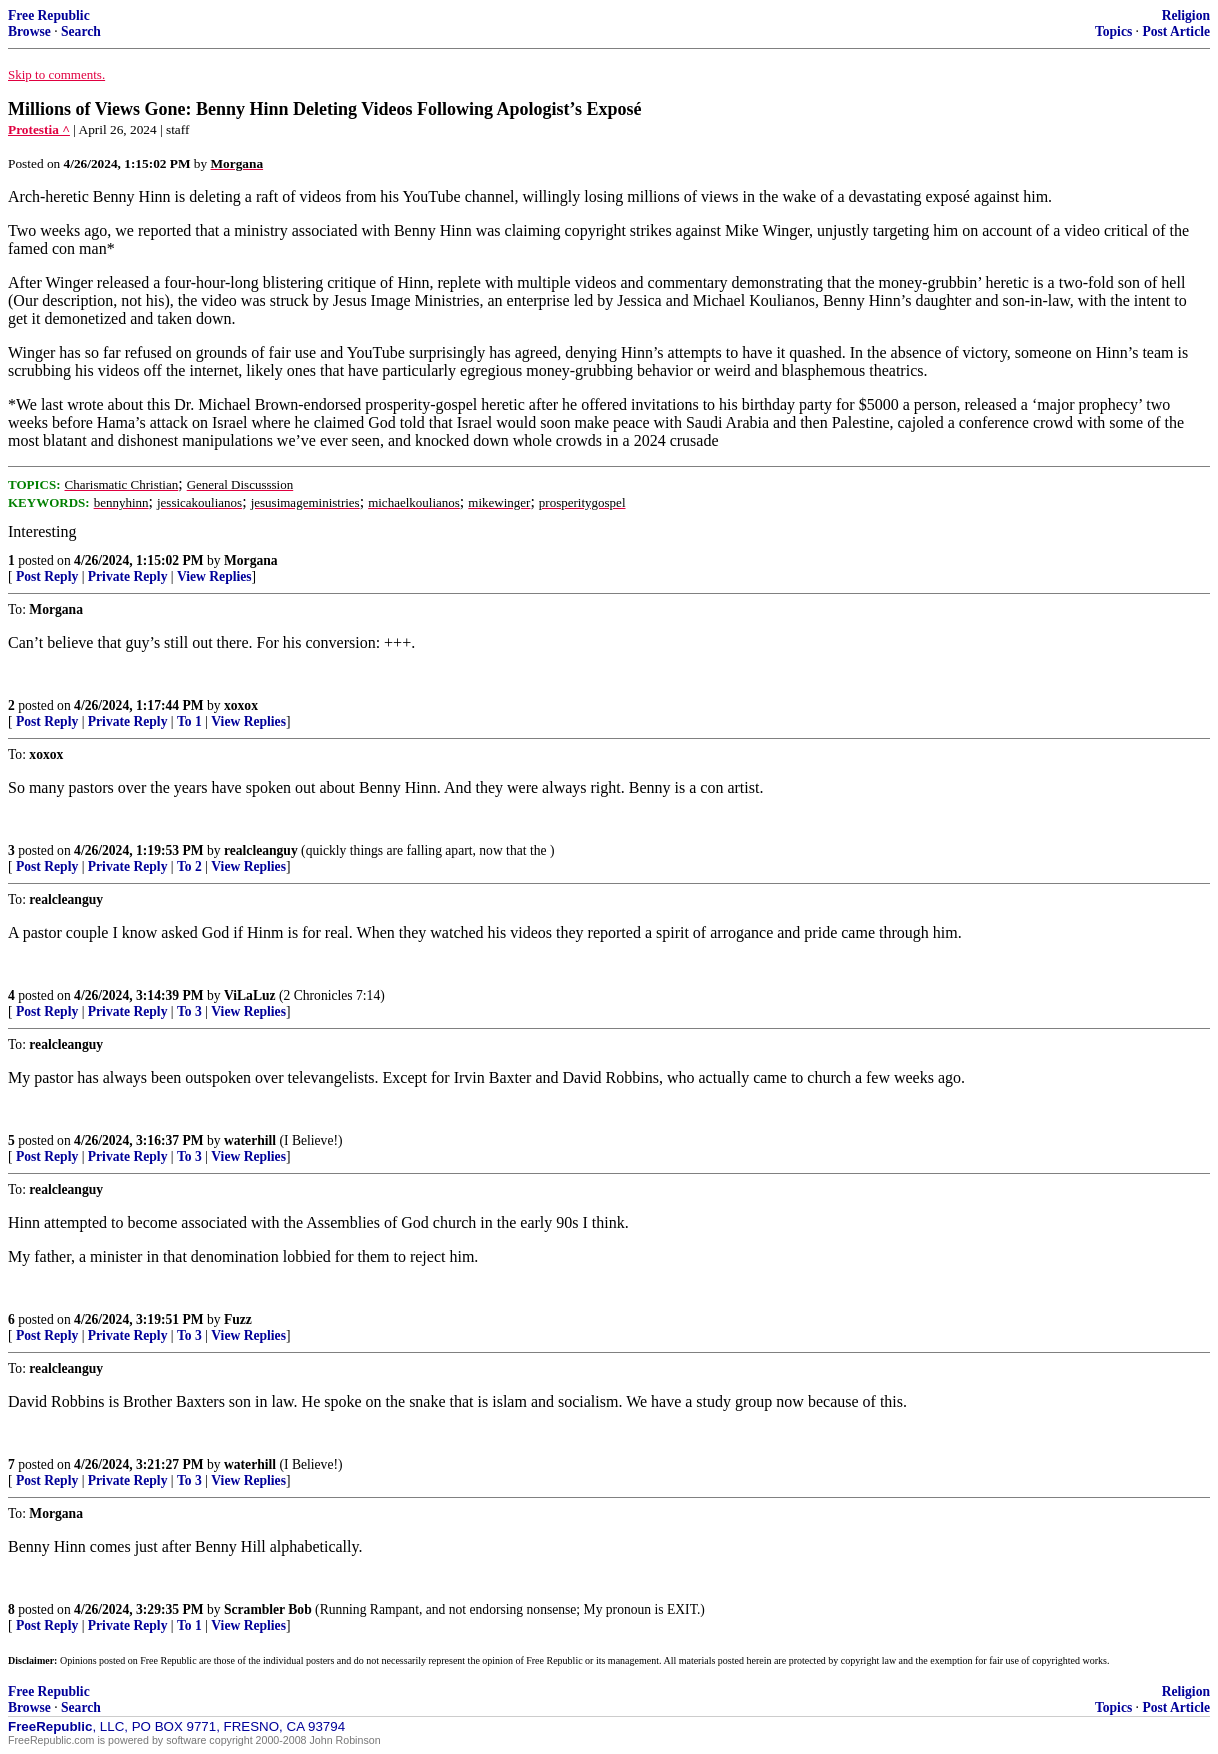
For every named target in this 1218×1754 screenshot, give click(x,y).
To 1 (189, 721)
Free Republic (49, 15)
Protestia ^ (39, 129)
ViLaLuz (250, 995)
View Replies (214, 576)
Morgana (251, 560)
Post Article (1176, 31)
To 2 (189, 866)
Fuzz (238, 1319)
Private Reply (128, 576)
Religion (1186, 15)
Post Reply (47, 576)
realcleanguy (261, 850)
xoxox (241, 705)
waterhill (250, 1140)
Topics (1113, 31)
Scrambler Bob (268, 1609)
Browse (29, 31)
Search (81, 31)
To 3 (189, 1011)
